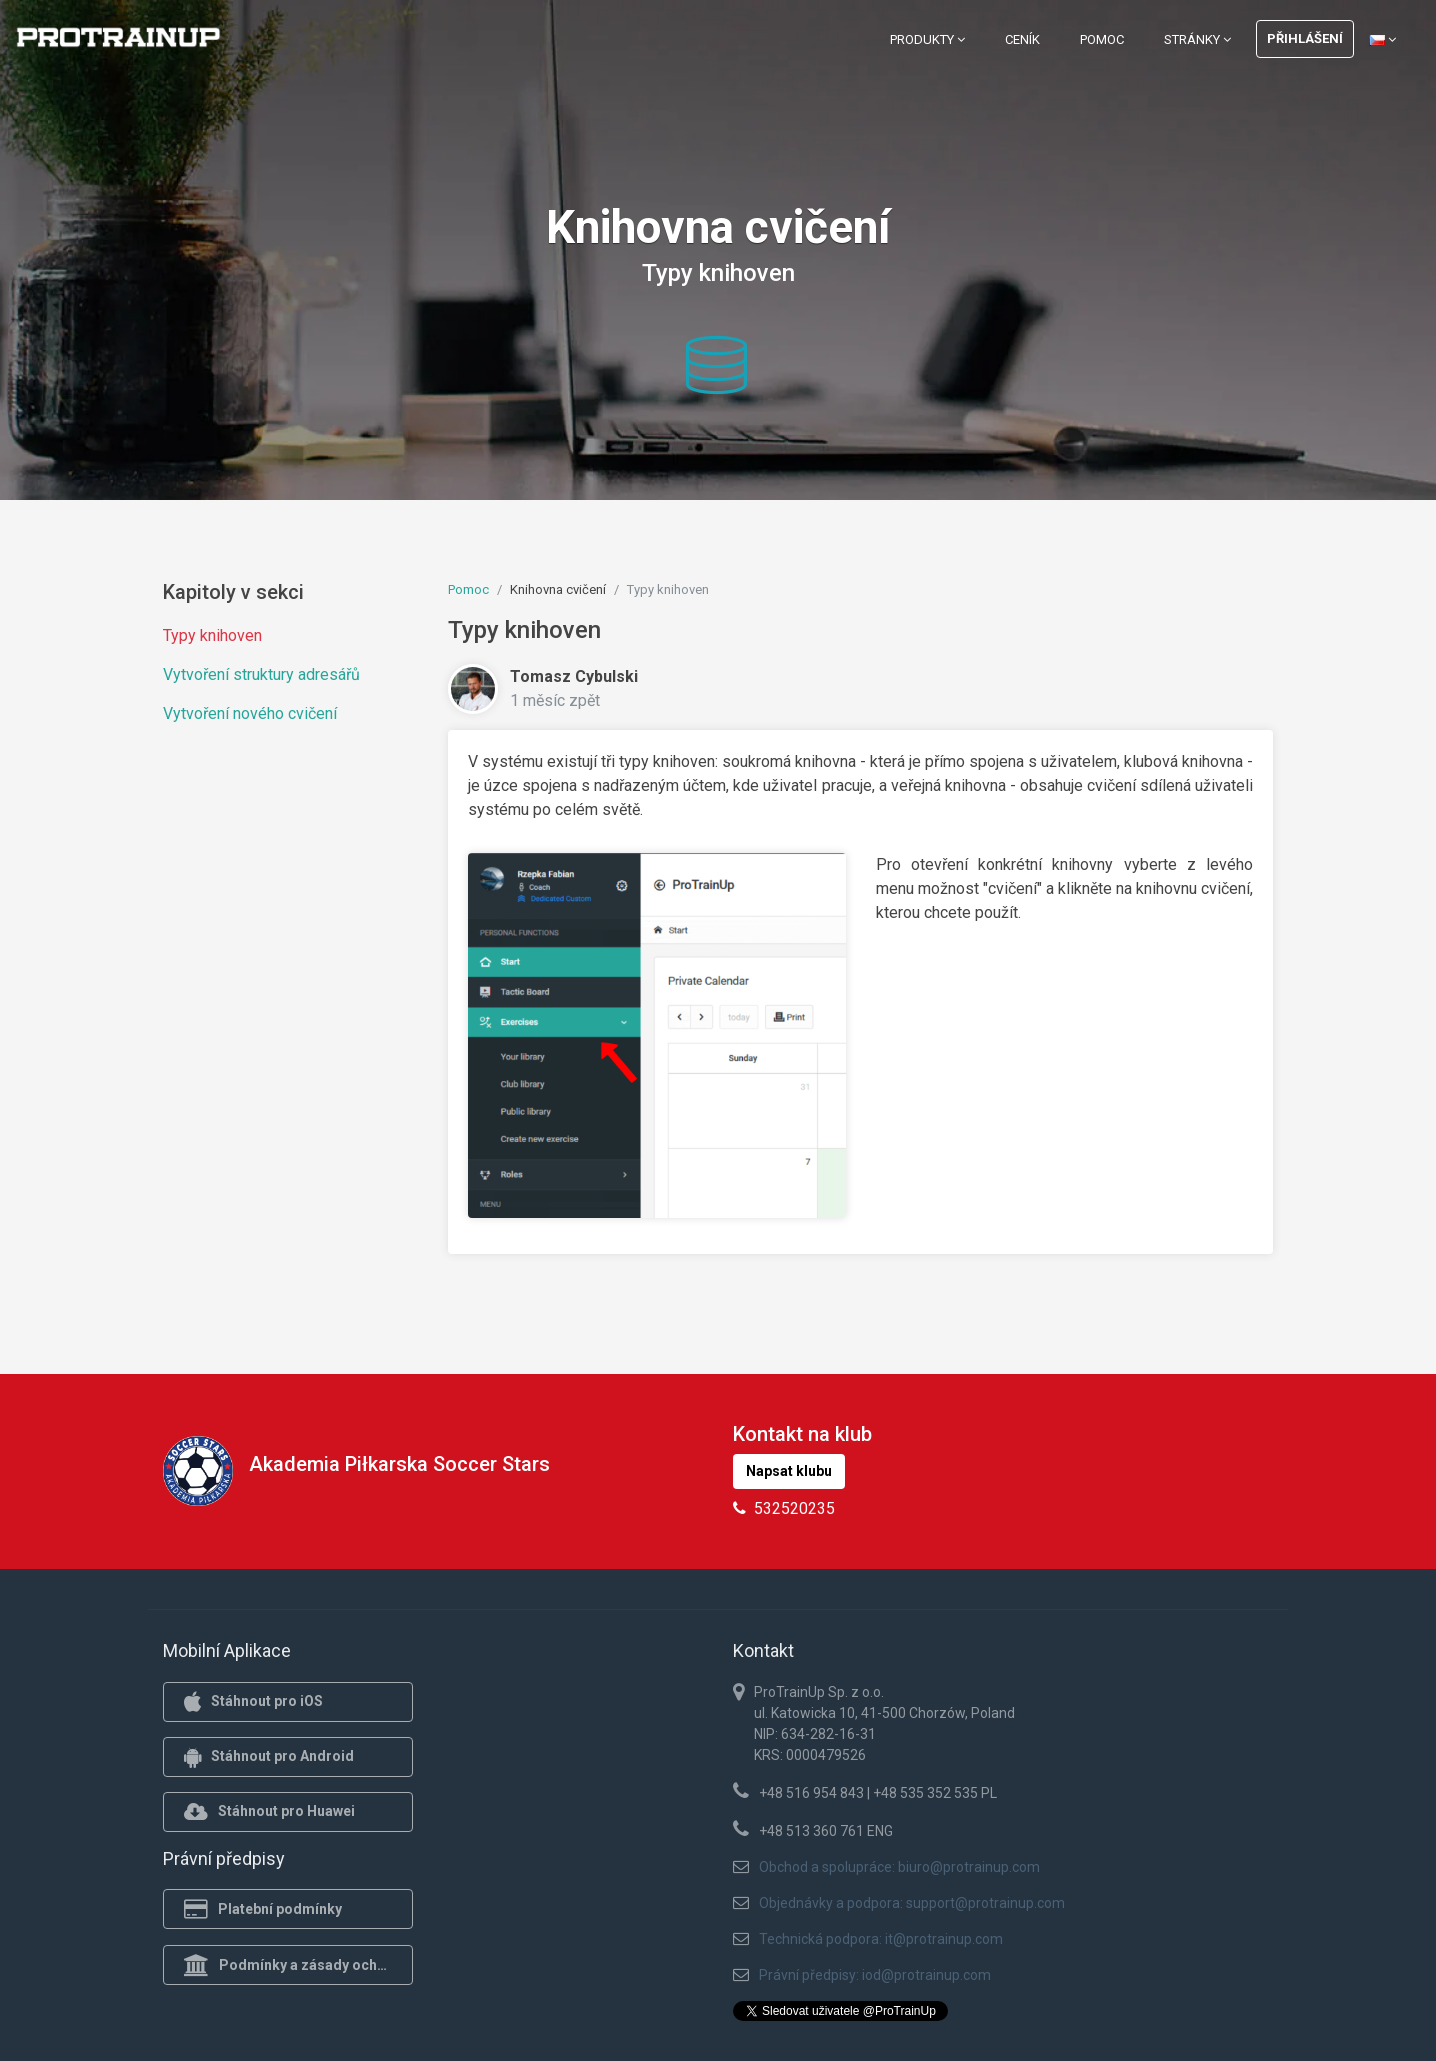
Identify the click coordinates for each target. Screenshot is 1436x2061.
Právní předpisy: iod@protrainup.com (875, 1975)
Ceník (1022, 39)
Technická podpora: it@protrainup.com (881, 1939)
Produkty (927, 39)
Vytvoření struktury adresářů (261, 674)
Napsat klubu (789, 1471)
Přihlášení (1305, 38)
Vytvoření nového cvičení (250, 713)
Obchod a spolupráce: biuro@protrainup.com (899, 1867)
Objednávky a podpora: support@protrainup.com (912, 1903)
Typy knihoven (212, 635)
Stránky (1197, 39)
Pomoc (1102, 39)
